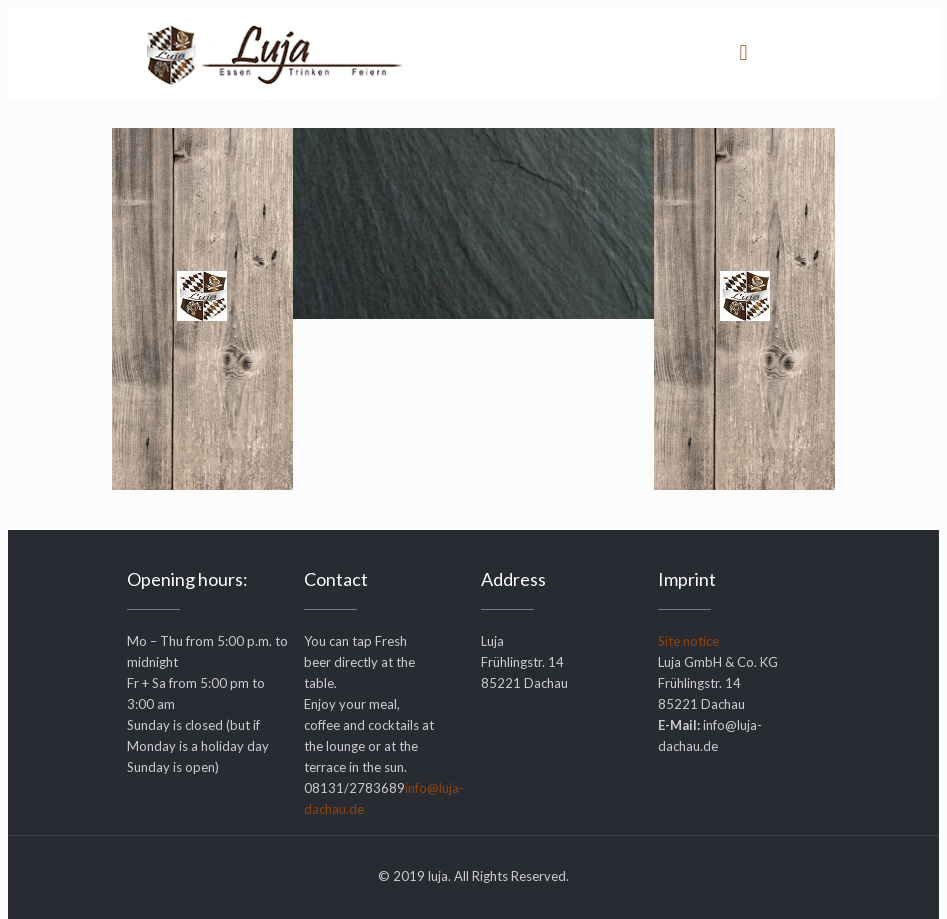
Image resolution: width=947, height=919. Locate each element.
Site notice (688, 641)
